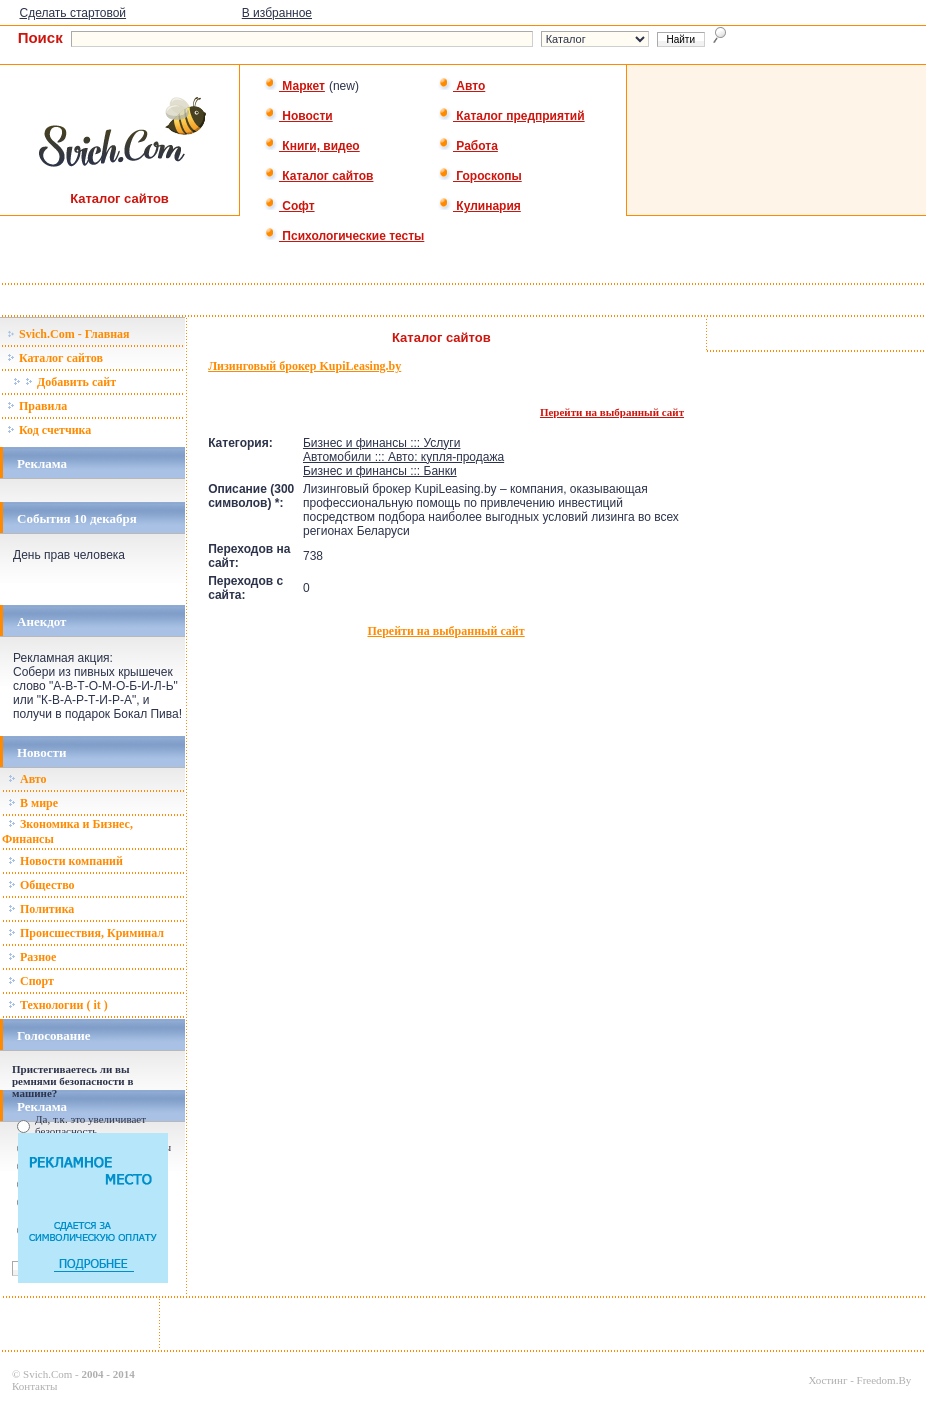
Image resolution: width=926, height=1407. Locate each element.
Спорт (31, 981)
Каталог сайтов (318, 176)
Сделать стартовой (73, 13)
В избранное (277, 13)
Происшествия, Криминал (86, 933)
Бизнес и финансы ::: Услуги (381, 443)
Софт (289, 206)
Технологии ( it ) (58, 1005)
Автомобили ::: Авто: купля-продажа (403, 457)
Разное (32, 957)
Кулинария (479, 206)
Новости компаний (65, 861)
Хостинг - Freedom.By (859, 1380)
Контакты (34, 1386)
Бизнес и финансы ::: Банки (380, 471)
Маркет (294, 86)
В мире (33, 803)
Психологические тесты (344, 236)
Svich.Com (47, 1374)
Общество (41, 885)
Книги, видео (312, 146)
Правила (37, 406)
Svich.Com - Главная (68, 334)
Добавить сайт (64, 382)
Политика (41, 909)
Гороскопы (480, 176)
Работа (468, 146)
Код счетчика (49, 430)
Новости (298, 116)
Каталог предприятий (511, 116)
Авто (461, 86)
